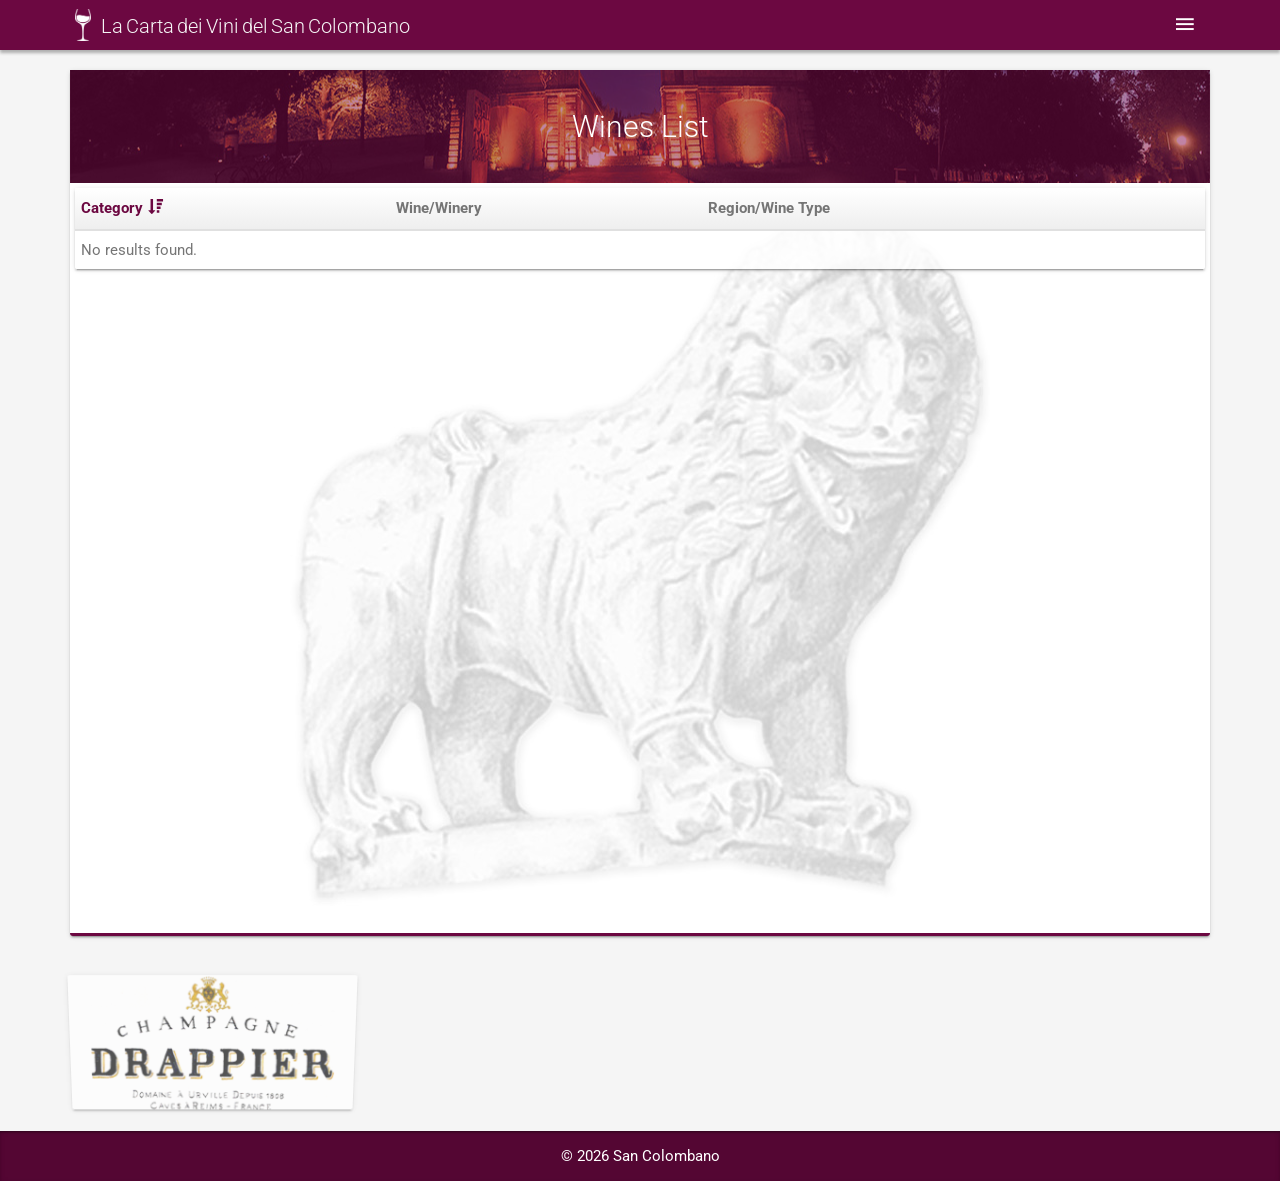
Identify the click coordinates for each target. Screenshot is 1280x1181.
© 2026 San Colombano (640, 1156)
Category (122, 213)
